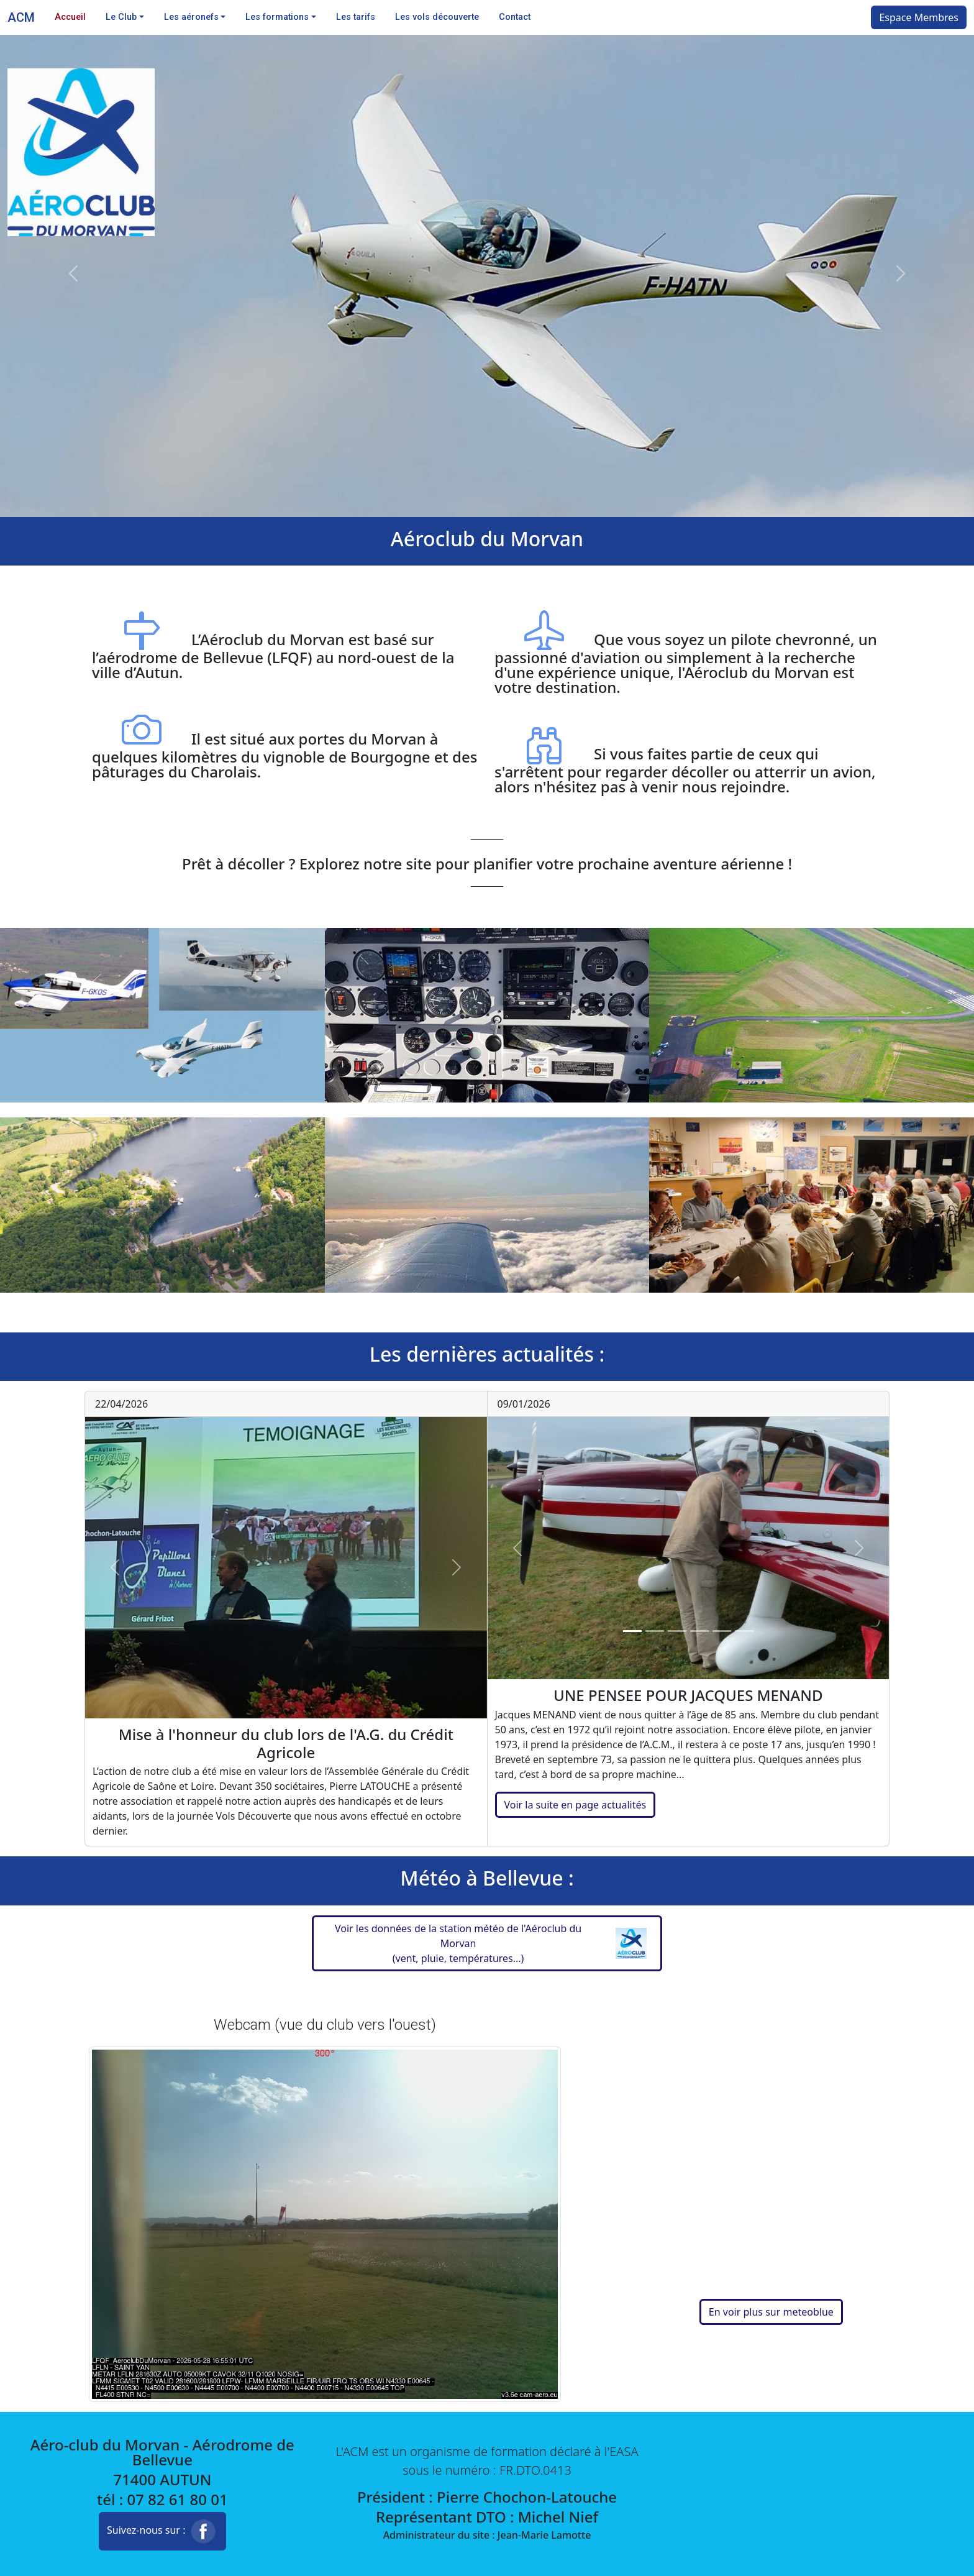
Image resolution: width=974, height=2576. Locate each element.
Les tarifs (355, 17)
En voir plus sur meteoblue (771, 2312)
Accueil (70, 17)
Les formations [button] (277, 17)
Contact (514, 17)
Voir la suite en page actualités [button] (575, 1805)
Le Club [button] (121, 17)
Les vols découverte (437, 17)
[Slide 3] (677, 1631)
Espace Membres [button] (918, 17)
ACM (21, 17)
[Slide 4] (699, 1631)
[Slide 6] (744, 1631)
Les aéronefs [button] (191, 17)
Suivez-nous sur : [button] (162, 2531)
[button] (487, 1943)
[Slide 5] (721, 1631)
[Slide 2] (654, 1631)
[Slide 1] (632, 1631)
